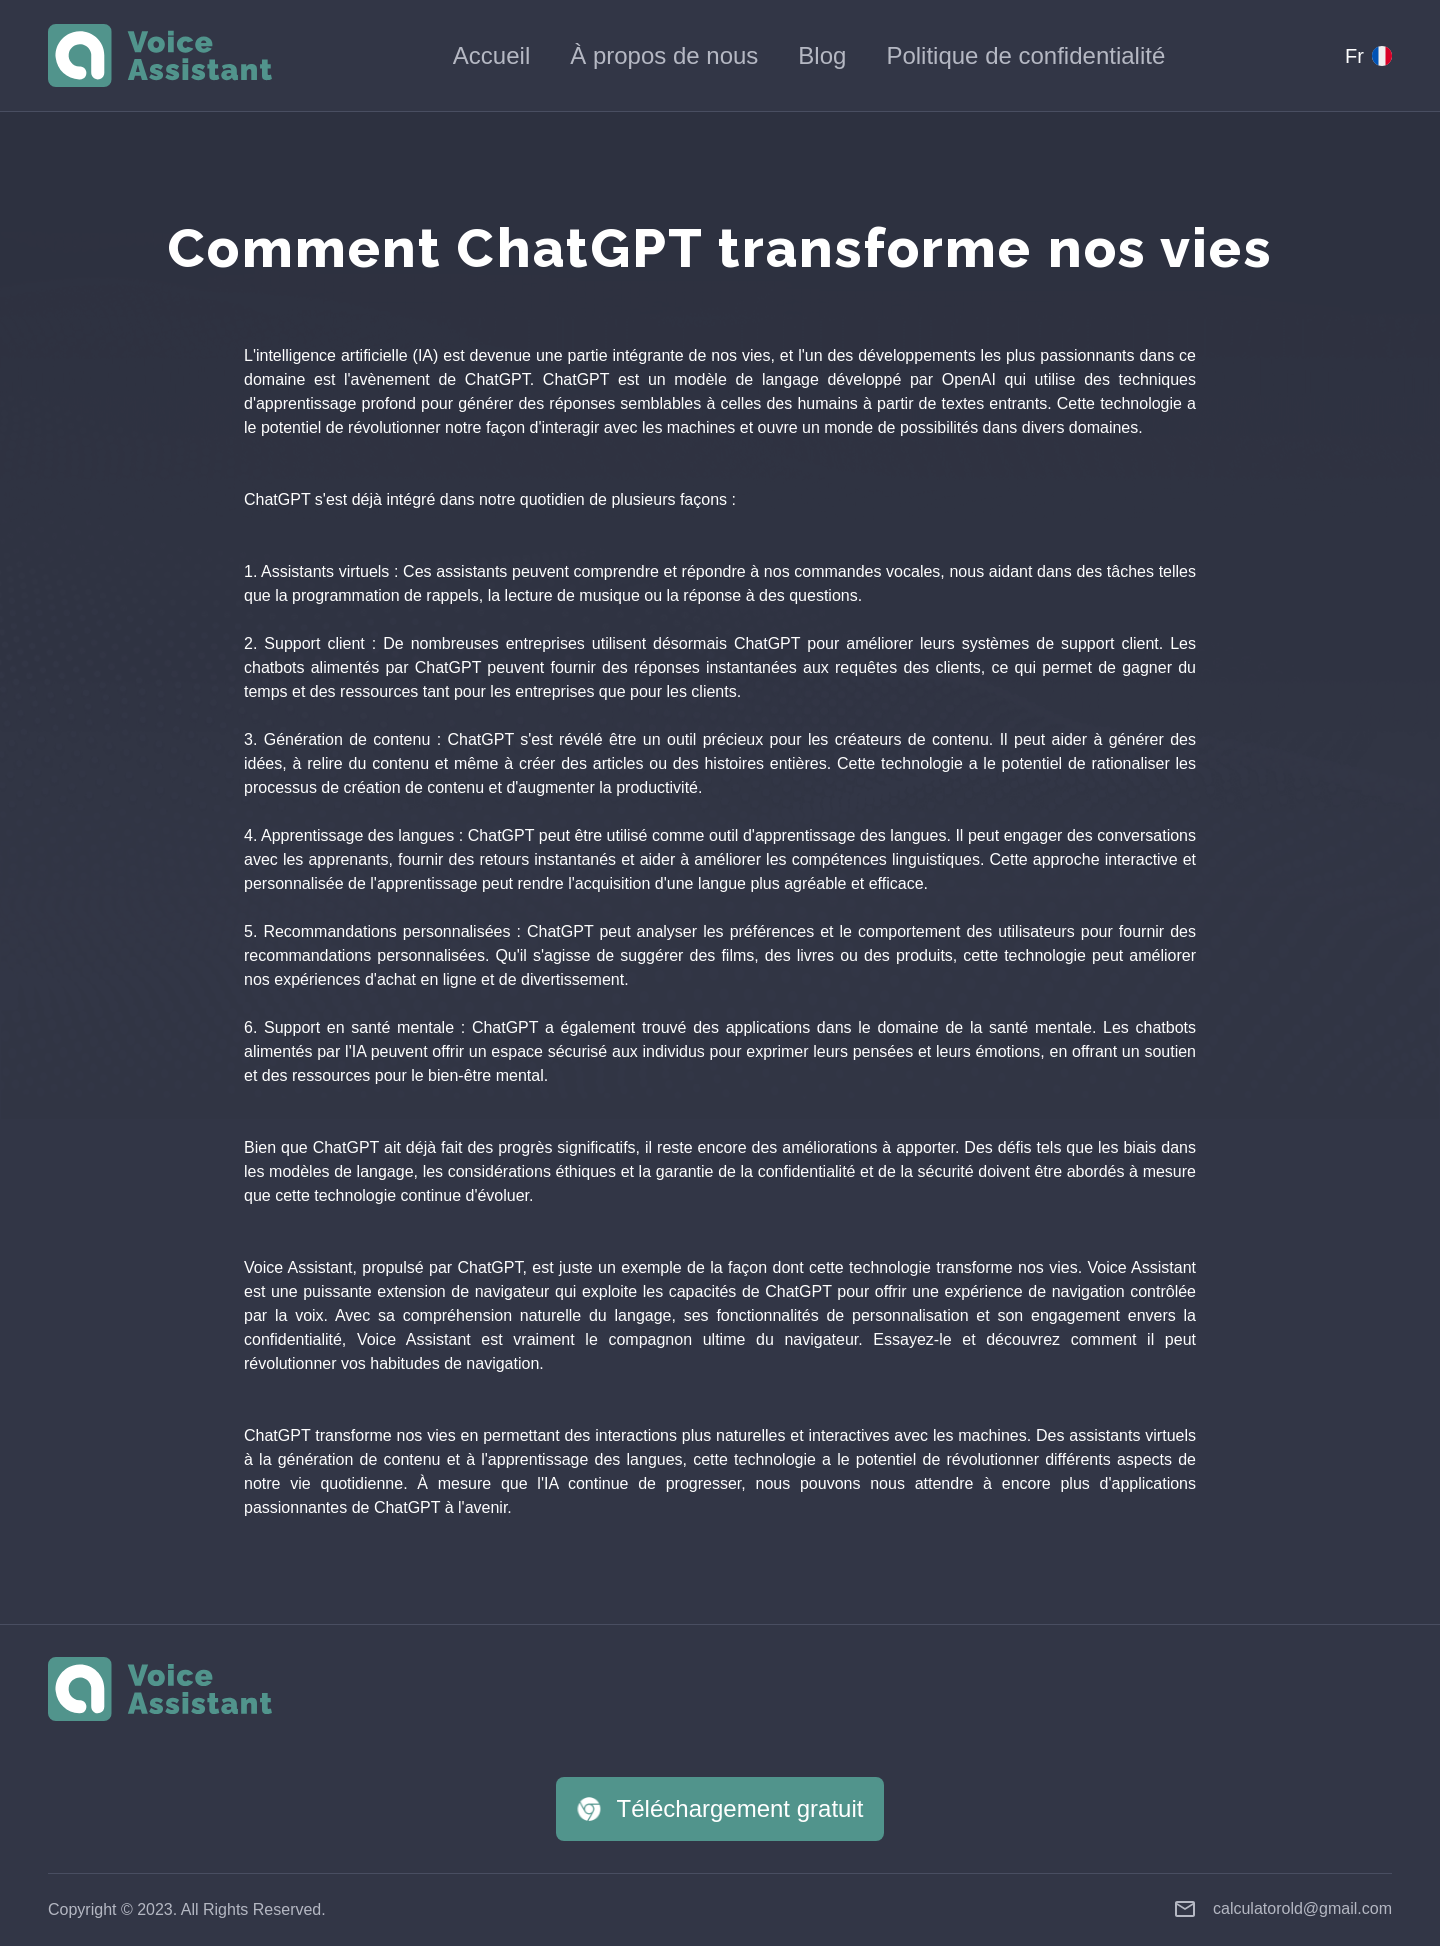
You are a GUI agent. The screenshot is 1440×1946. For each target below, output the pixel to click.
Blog (822, 55)
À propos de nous (664, 55)
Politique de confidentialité (1025, 55)
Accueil (491, 55)
